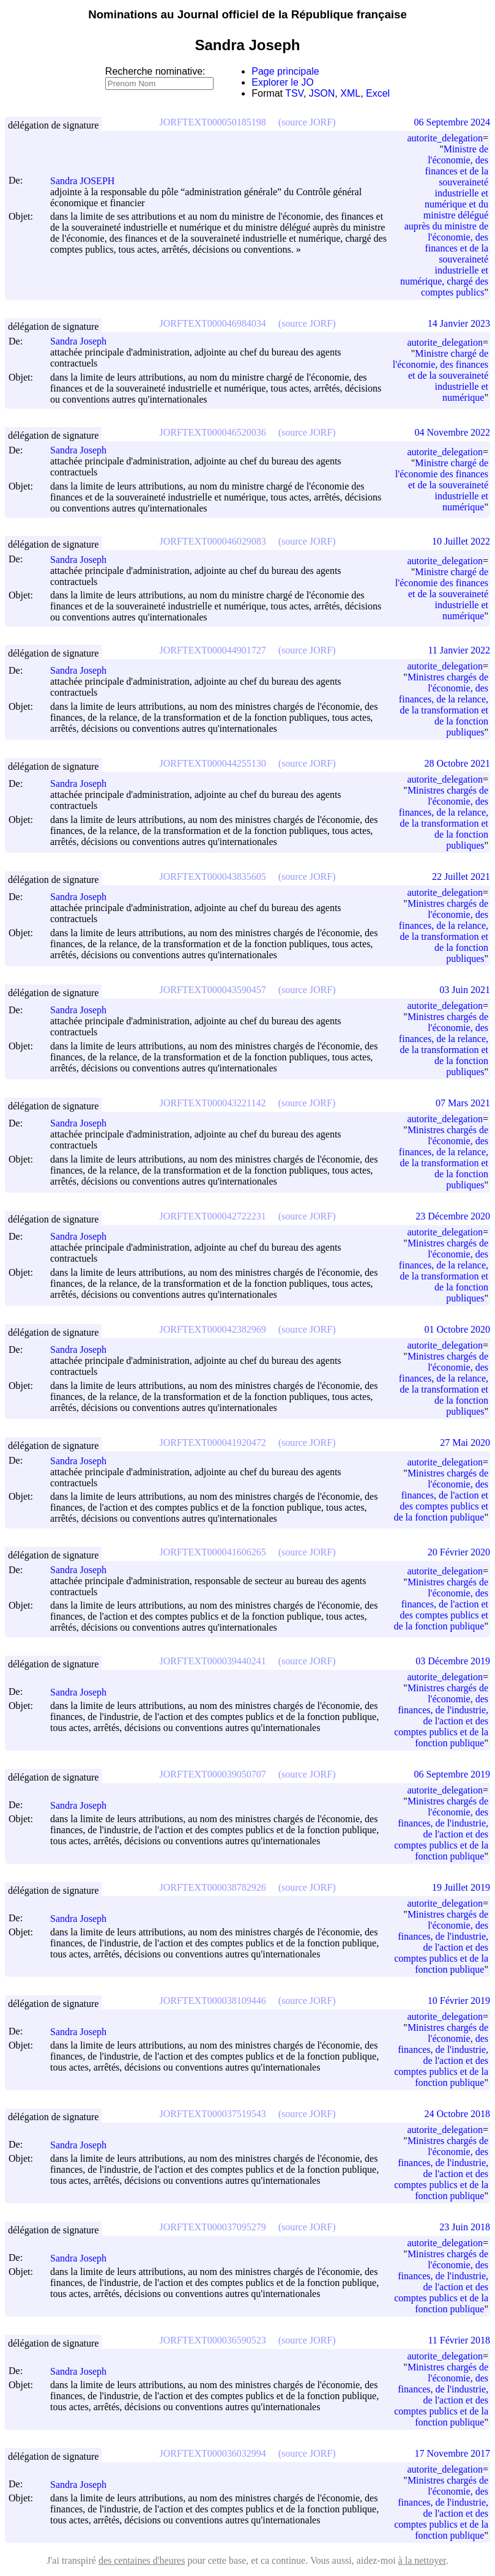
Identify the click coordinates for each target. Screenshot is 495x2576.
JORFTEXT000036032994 (213, 2453)
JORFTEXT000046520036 (213, 432)
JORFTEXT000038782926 (213, 1887)
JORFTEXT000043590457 (213, 990)
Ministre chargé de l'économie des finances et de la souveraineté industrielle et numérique (441, 485)
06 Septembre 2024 (452, 122)
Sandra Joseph (83, 341)
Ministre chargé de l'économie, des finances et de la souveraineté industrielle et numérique (440, 375)
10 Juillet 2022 (461, 541)
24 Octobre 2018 (457, 2114)
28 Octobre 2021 (457, 763)
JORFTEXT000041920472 (213, 1442)
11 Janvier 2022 (459, 650)
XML (350, 93)
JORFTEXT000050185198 (213, 122)
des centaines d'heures (142, 2560)
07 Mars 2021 (463, 1103)
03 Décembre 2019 (452, 1661)
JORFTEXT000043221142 (213, 1103)
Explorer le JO (282, 82)
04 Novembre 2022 (452, 432)
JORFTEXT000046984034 (213, 323)
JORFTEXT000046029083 (213, 541)
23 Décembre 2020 (452, 1216)
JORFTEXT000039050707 (213, 1774)
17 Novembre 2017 (452, 2453)
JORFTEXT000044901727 (213, 650)
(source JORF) (307, 122)
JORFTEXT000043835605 (213, 876)
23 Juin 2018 (464, 2227)
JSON (322, 93)
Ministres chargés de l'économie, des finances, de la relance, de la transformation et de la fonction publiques (443, 704)
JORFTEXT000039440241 (213, 1661)
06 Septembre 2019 (452, 1774)
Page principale (285, 71)
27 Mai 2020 (465, 1442)
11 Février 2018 (459, 2340)
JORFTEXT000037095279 (213, 2227)
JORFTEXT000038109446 (213, 2000)
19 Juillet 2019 (461, 1887)
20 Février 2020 (459, 1552)
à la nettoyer (422, 2560)
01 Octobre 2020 (457, 1329)
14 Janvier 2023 (459, 323)
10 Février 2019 (459, 2000)
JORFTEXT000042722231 (213, 1216)
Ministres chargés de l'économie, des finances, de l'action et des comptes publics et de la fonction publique (441, 1495)
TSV (294, 93)
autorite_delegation (445, 138)
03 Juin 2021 (464, 990)
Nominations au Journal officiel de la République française (247, 14)
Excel (378, 93)
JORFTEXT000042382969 (213, 1329)
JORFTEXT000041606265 (213, 1552)
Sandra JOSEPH (87, 181)
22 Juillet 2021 (461, 876)
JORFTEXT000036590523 (213, 2340)
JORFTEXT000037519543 (213, 2114)
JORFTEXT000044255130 (213, 763)
